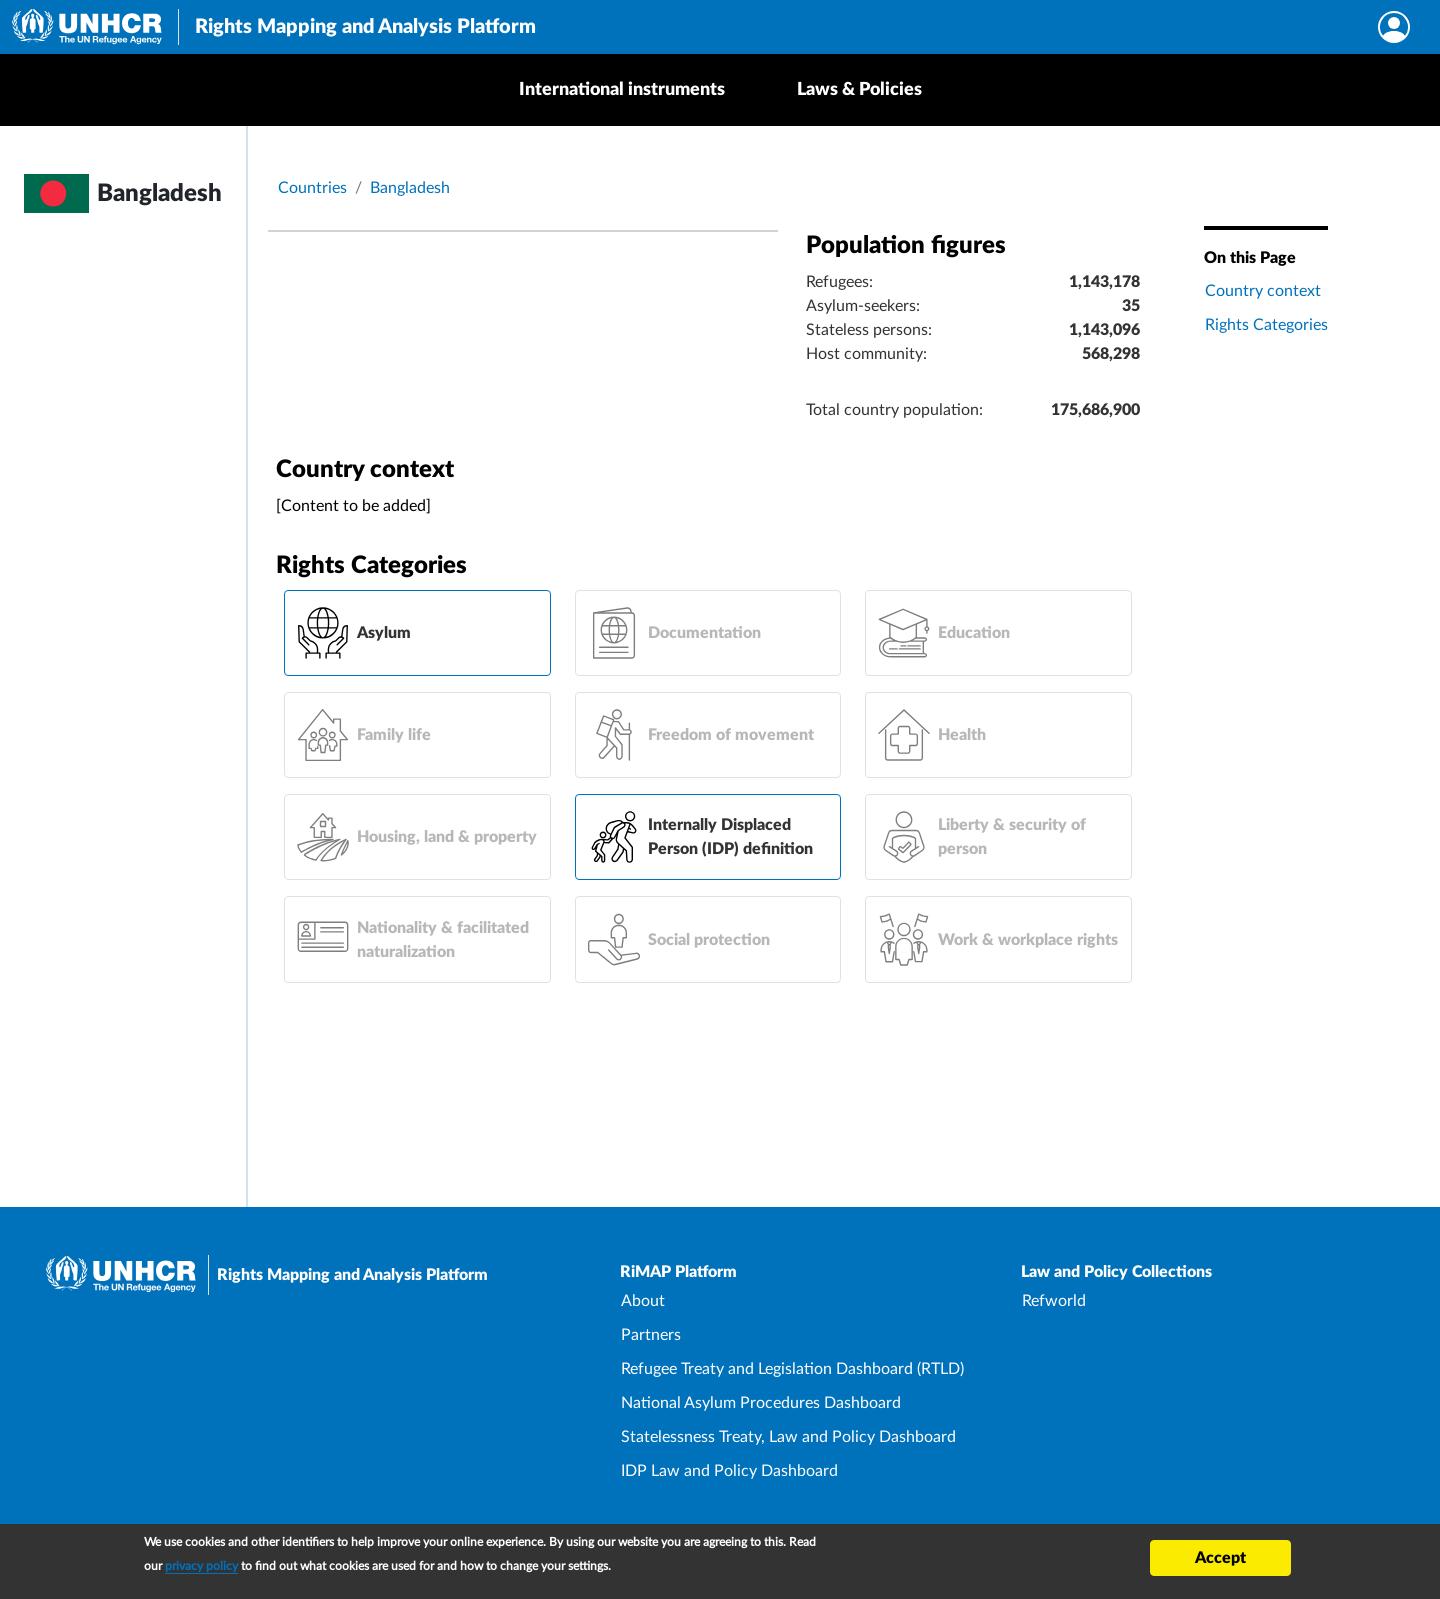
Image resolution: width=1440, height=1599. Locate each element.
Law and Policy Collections (1116, 1272)
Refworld (1054, 1301)
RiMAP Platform (678, 1272)
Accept (1220, 1558)
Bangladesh (410, 188)
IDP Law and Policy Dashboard (729, 1471)
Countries (312, 188)
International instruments (622, 90)
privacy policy (201, 1566)
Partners (651, 1335)
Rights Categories (1266, 325)
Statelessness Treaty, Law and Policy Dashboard (788, 1437)
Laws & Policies (859, 90)
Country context (1263, 291)
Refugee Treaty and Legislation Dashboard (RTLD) (792, 1369)
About (643, 1301)
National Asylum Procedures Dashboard (761, 1403)
